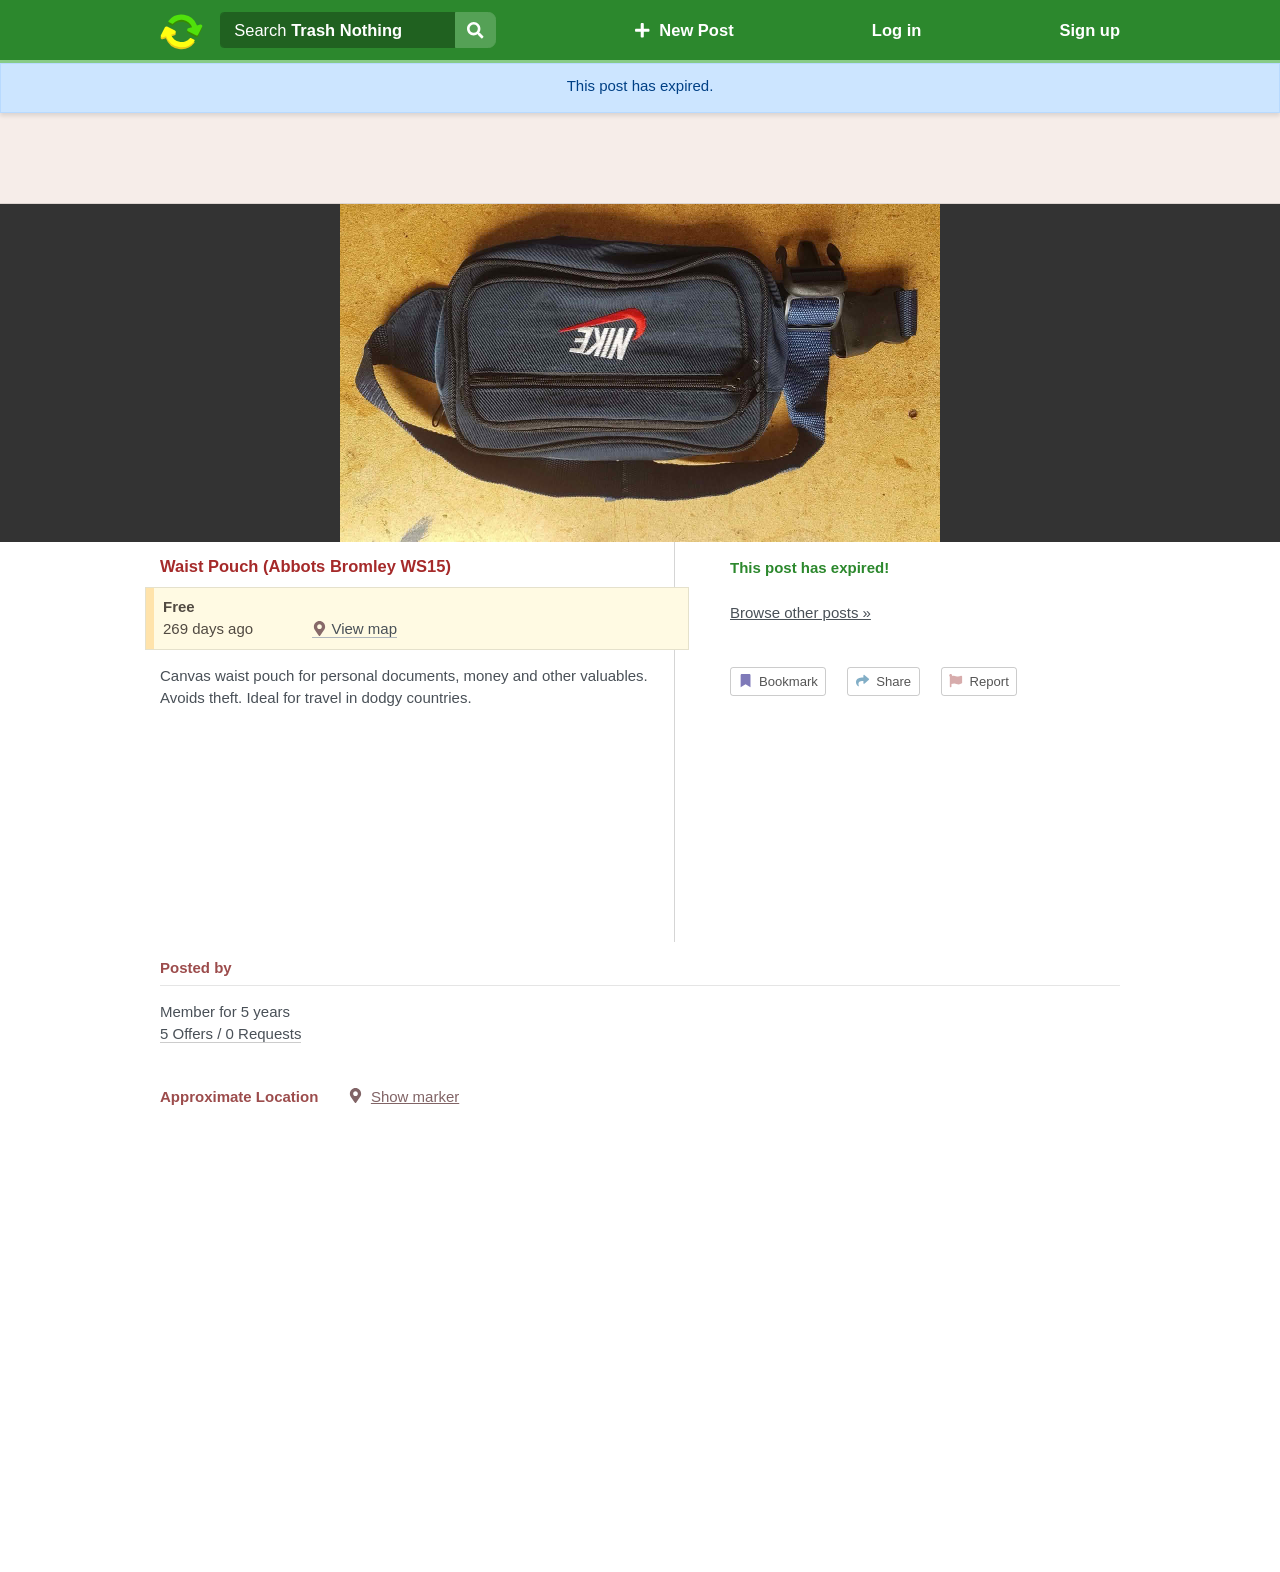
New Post (684, 30)
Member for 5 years (640, 1024)
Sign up (1089, 30)
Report (979, 681)
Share (883, 681)
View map (354, 628)
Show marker (415, 1096)
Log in (896, 30)
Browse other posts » (800, 612)
